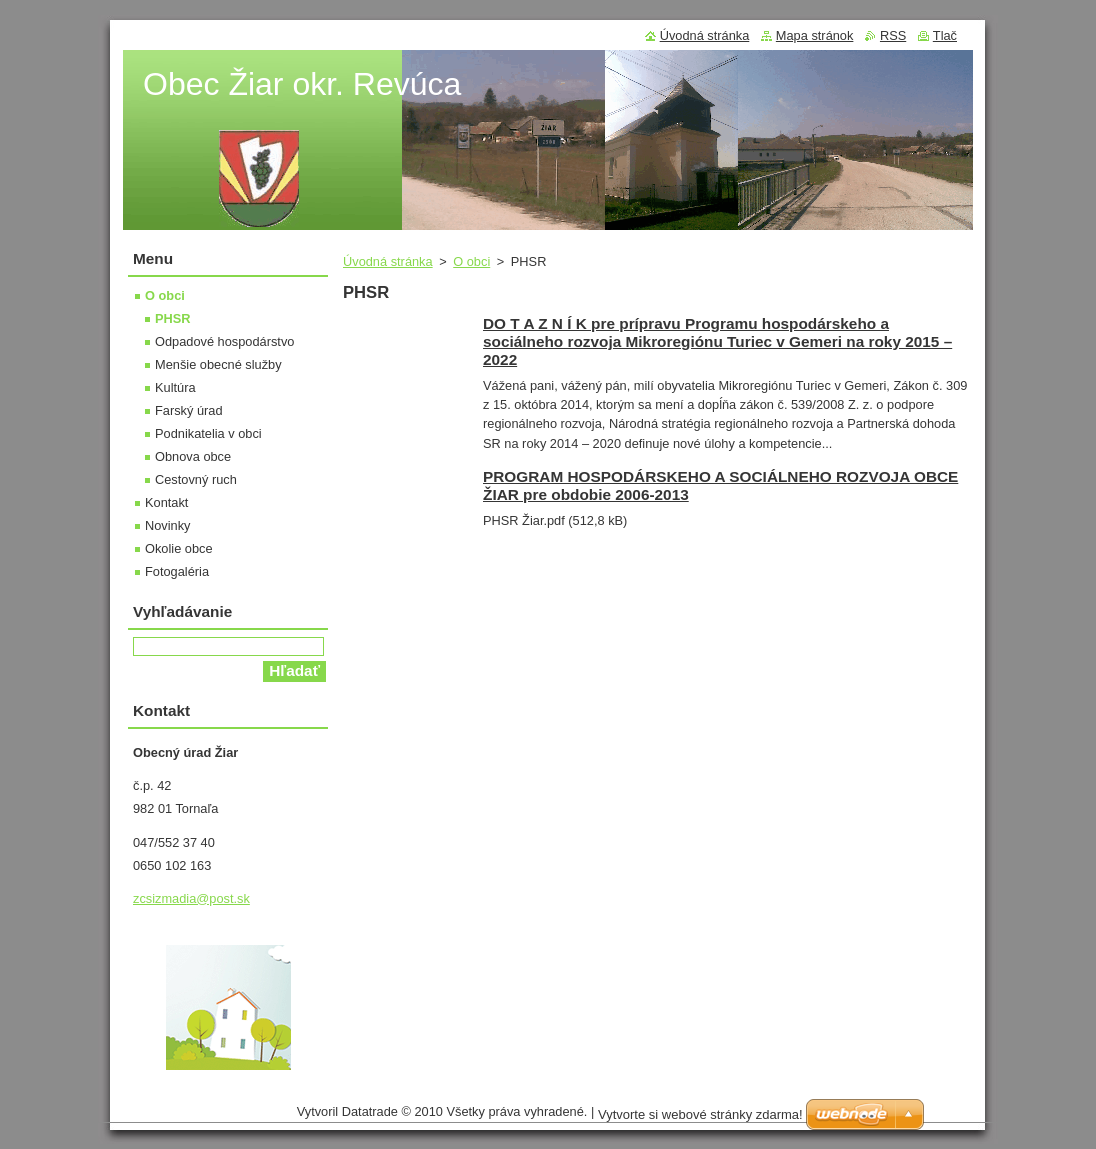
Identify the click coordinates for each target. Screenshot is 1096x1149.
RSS (893, 35)
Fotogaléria (177, 571)
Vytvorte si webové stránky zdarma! (700, 1119)
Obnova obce (193, 456)
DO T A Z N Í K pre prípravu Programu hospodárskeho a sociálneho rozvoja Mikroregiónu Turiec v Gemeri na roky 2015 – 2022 (717, 341)
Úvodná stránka (388, 261)
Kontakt (166, 502)
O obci (471, 261)
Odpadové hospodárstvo (224, 341)
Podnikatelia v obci (208, 433)
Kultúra (175, 387)
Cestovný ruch (196, 479)
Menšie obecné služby (218, 364)
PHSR (173, 318)
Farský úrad (189, 410)
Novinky (168, 525)
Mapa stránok (815, 35)
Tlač (945, 35)
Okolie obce (179, 548)
